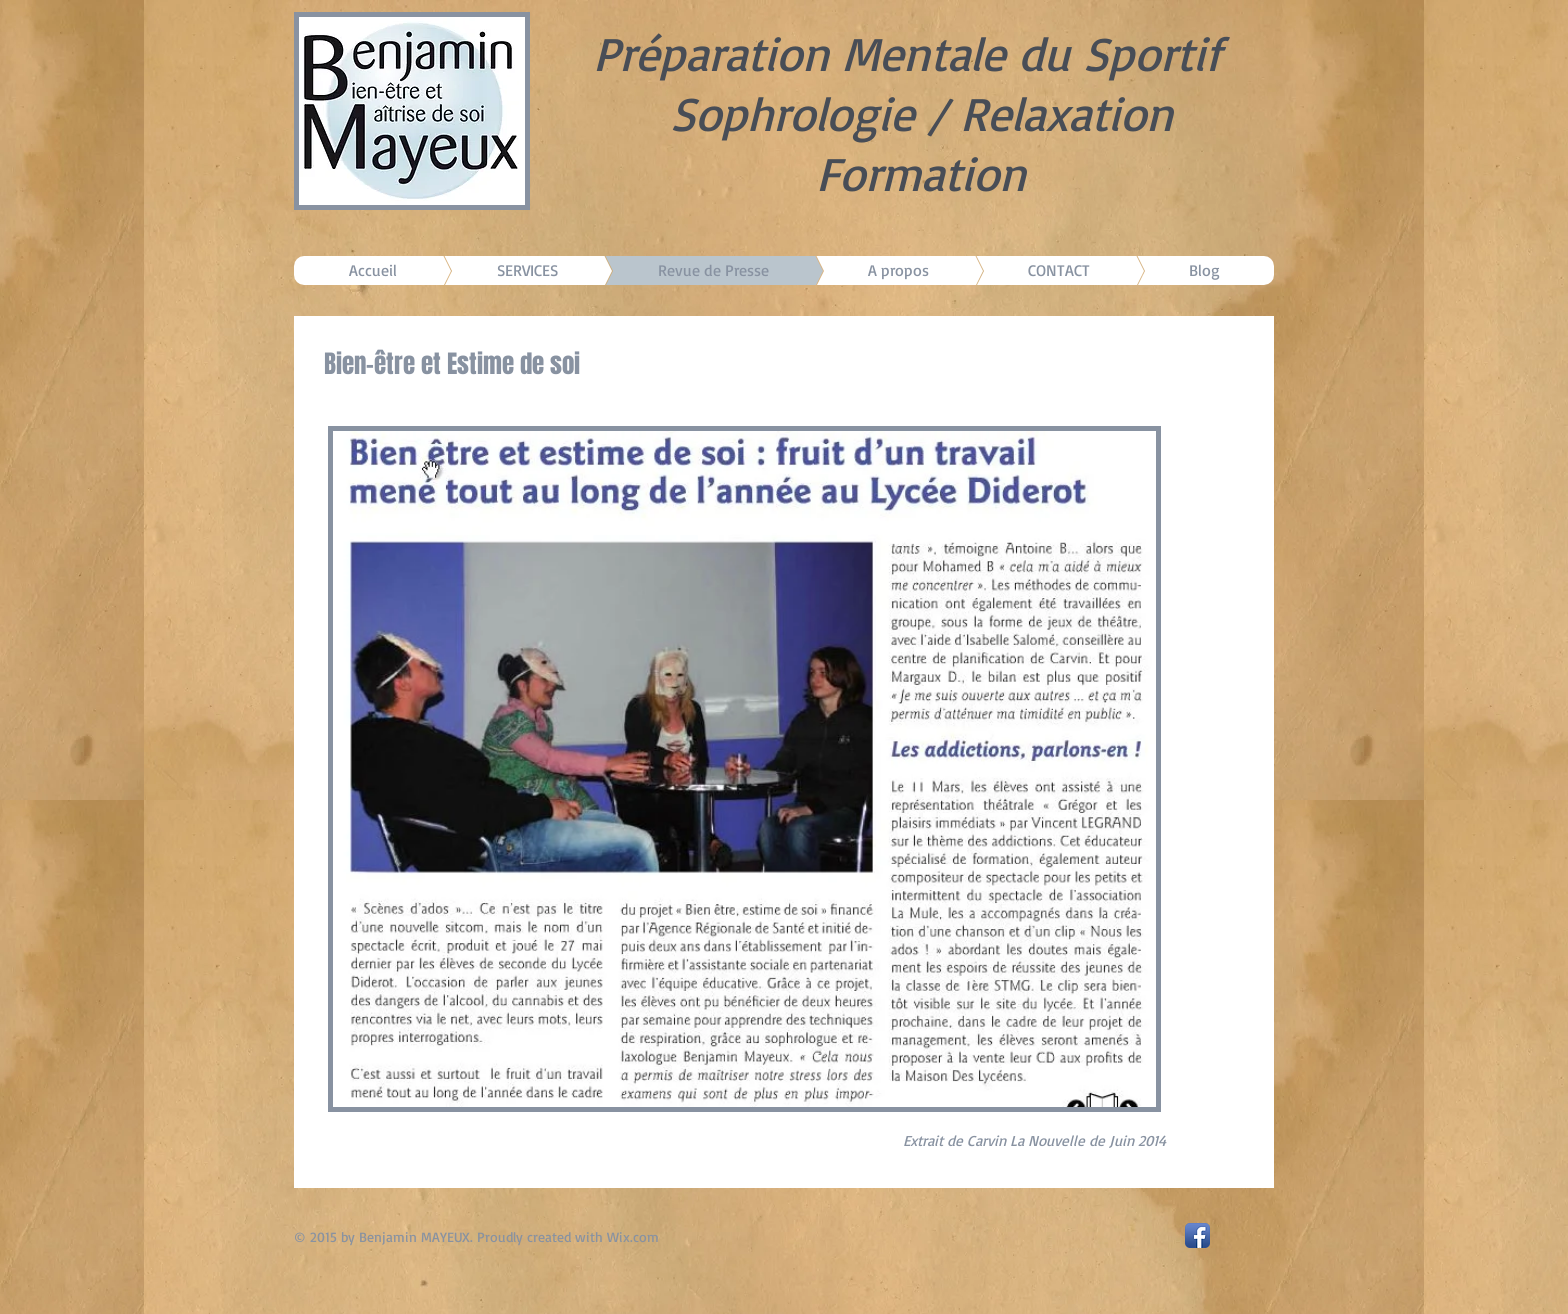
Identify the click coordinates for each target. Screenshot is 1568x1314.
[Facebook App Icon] (1197, 1235)
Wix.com (633, 1236)
